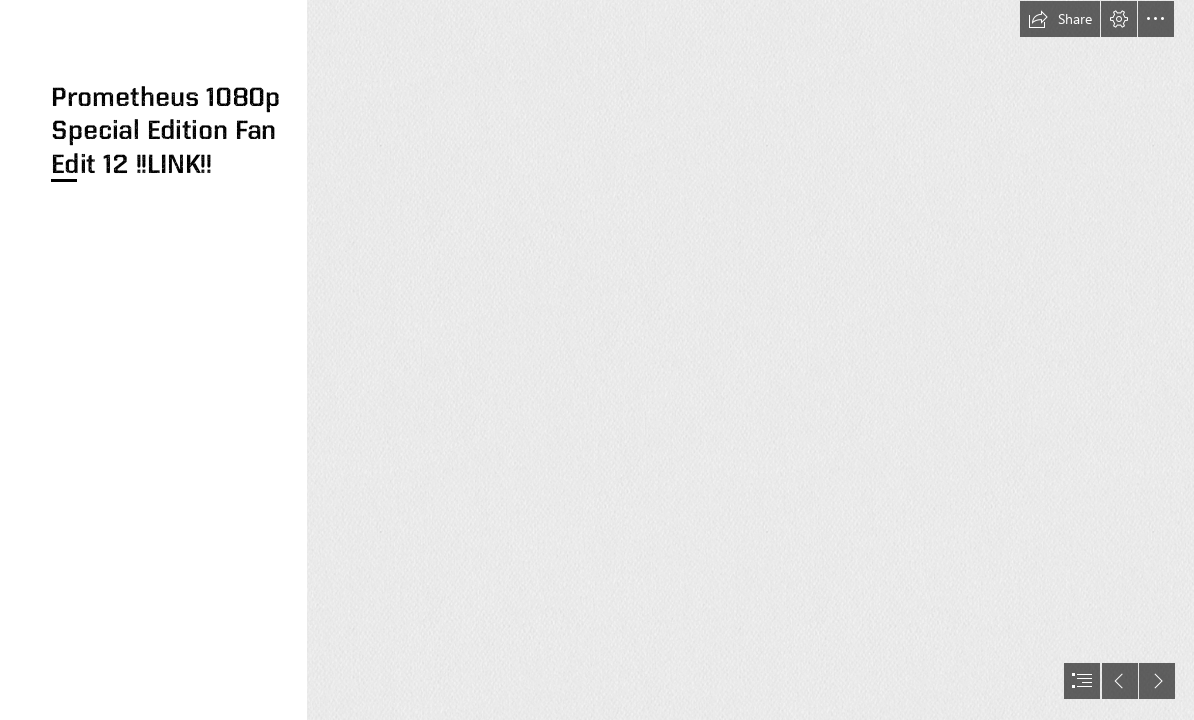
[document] (597, 360)
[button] (1060, 19)
